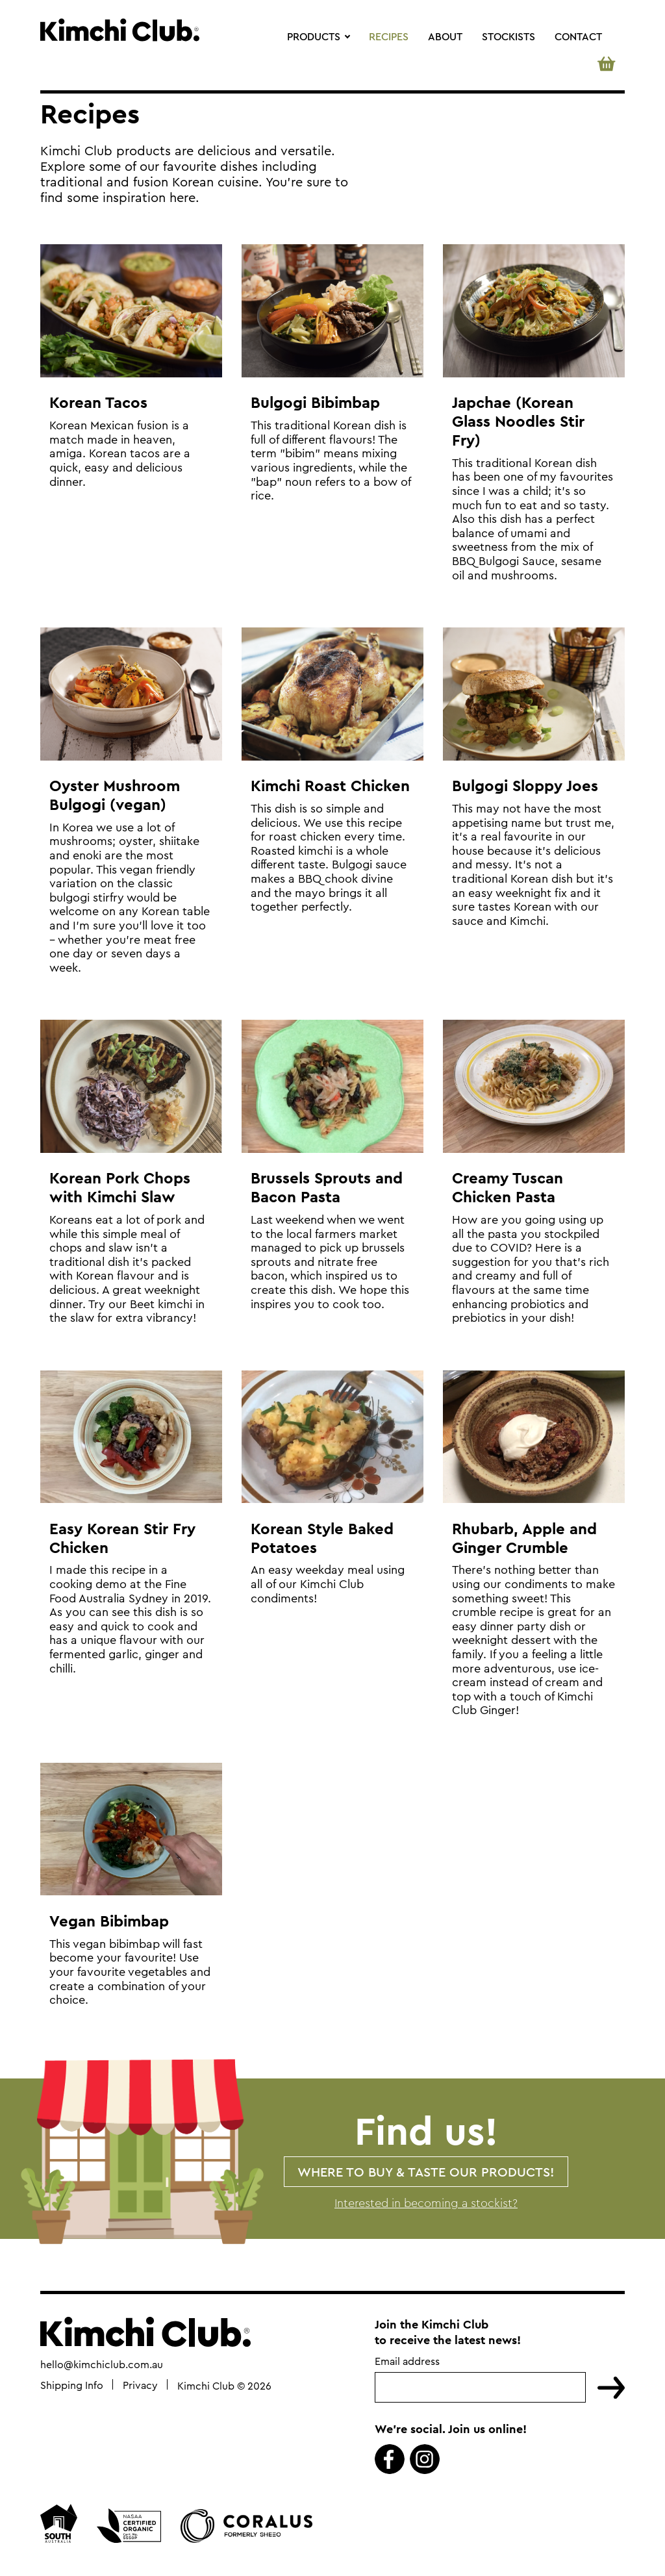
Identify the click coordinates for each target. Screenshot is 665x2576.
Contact (578, 36)
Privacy (140, 2385)
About (445, 36)
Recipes (388, 36)
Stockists (508, 36)
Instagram (425, 2460)
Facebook (390, 2460)
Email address (407, 2362)
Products (313, 36)
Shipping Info (71, 2385)
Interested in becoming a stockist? (426, 2203)
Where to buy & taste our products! (426, 2172)
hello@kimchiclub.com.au (101, 2365)
